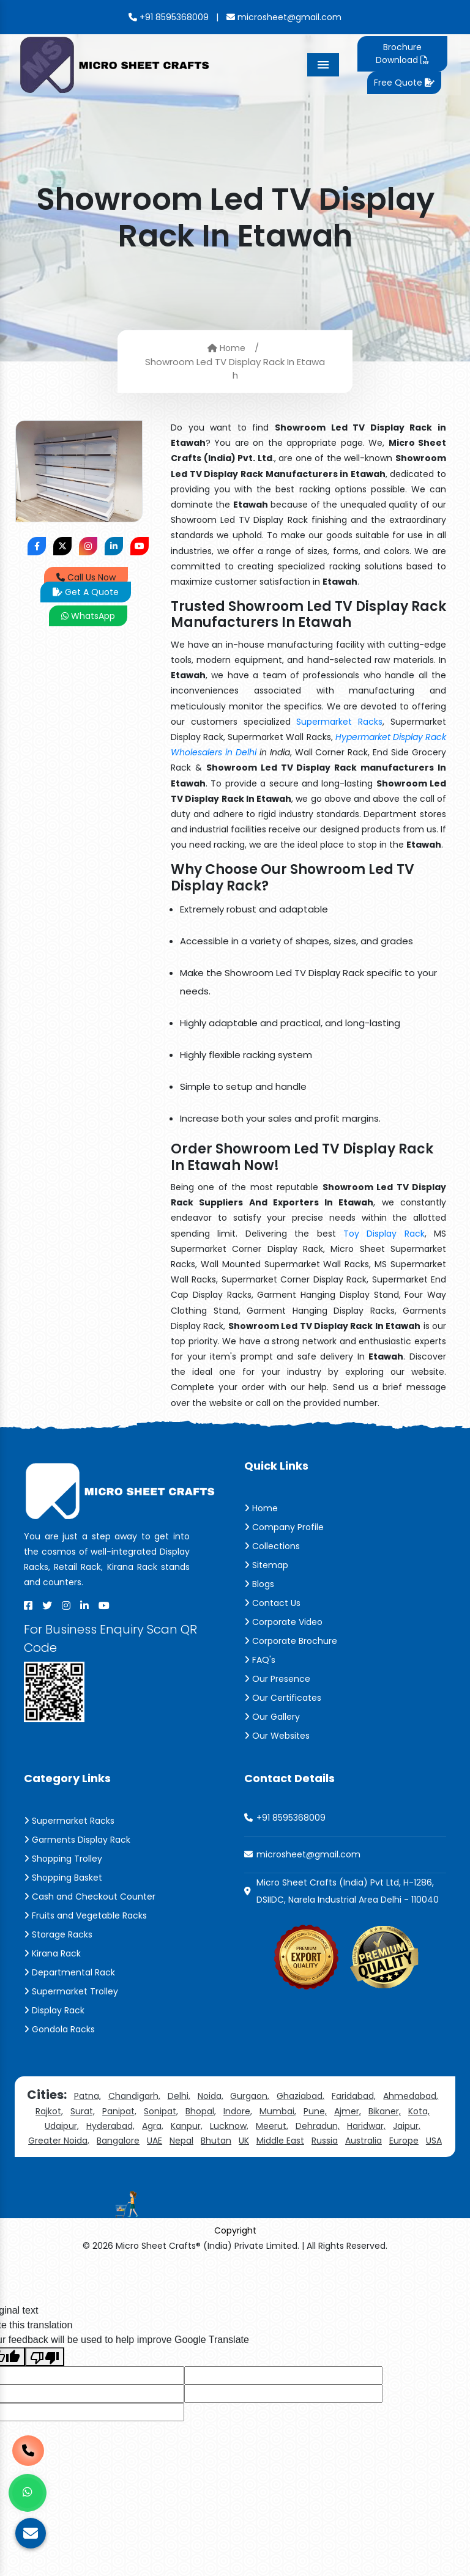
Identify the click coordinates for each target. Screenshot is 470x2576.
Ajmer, (347, 2111)
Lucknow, (229, 2126)
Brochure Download (401, 53)
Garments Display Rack (77, 1840)
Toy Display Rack (384, 1233)
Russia (324, 2140)
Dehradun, (318, 2126)
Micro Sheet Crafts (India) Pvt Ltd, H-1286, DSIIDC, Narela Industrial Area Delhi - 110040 (347, 1891)
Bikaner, (384, 2111)
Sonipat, (161, 2111)
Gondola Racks (59, 2029)
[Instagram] (66, 1605)
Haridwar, (366, 2126)
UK (244, 2140)
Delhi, (179, 2096)
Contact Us (272, 1603)
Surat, (82, 2111)
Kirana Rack (52, 1953)
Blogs (259, 1584)
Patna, (87, 2096)
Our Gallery (272, 1717)
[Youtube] (104, 1605)
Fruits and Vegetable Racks (85, 1915)
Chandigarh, (134, 2096)
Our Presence (277, 1679)
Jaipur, (406, 2126)
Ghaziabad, (300, 2096)
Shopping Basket (63, 1877)
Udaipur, (62, 2126)
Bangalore (118, 2140)
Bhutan (216, 2140)
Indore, (237, 2111)
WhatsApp (88, 616)
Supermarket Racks (339, 722)
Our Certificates (282, 1698)
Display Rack (54, 2010)
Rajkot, (49, 2111)
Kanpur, (187, 2126)
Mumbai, (277, 2111)
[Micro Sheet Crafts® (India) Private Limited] (116, 64)
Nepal (181, 2140)
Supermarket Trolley (71, 1991)
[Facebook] (28, 1605)
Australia (363, 2140)
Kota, (419, 2111)
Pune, (315, 2111)
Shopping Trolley (63, 1858)
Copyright (235, 2230)
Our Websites (277, 1736)
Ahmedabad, (410, 2096)
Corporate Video (283, 1622)
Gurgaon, (249, 2096)
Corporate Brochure (290, 1641)
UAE (154, 2140)
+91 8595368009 (169, 17)
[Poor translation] (44, 2356)
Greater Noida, (58, 2140)
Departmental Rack (69, 1972)
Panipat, (119, 2111)
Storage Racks (58, 1934)
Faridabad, (354, 2096)
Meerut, (272, 2126)
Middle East (280, 2140)
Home (226, 347)
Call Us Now (86, 577)
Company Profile (284, 1527)
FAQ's (259, 1660)
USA (434, 2140)
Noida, (210, 2096)
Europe (404, 2140)
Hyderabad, (110, 2126)
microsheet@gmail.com (283, 17)
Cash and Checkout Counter (89, 1896)
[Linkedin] (84, 1605)
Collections (272, 1546)
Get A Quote (86, 592)
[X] (47, 1605)
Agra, (152, 2126)
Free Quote (404, 82)
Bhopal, (200, 2111)
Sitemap (266, 1565)
